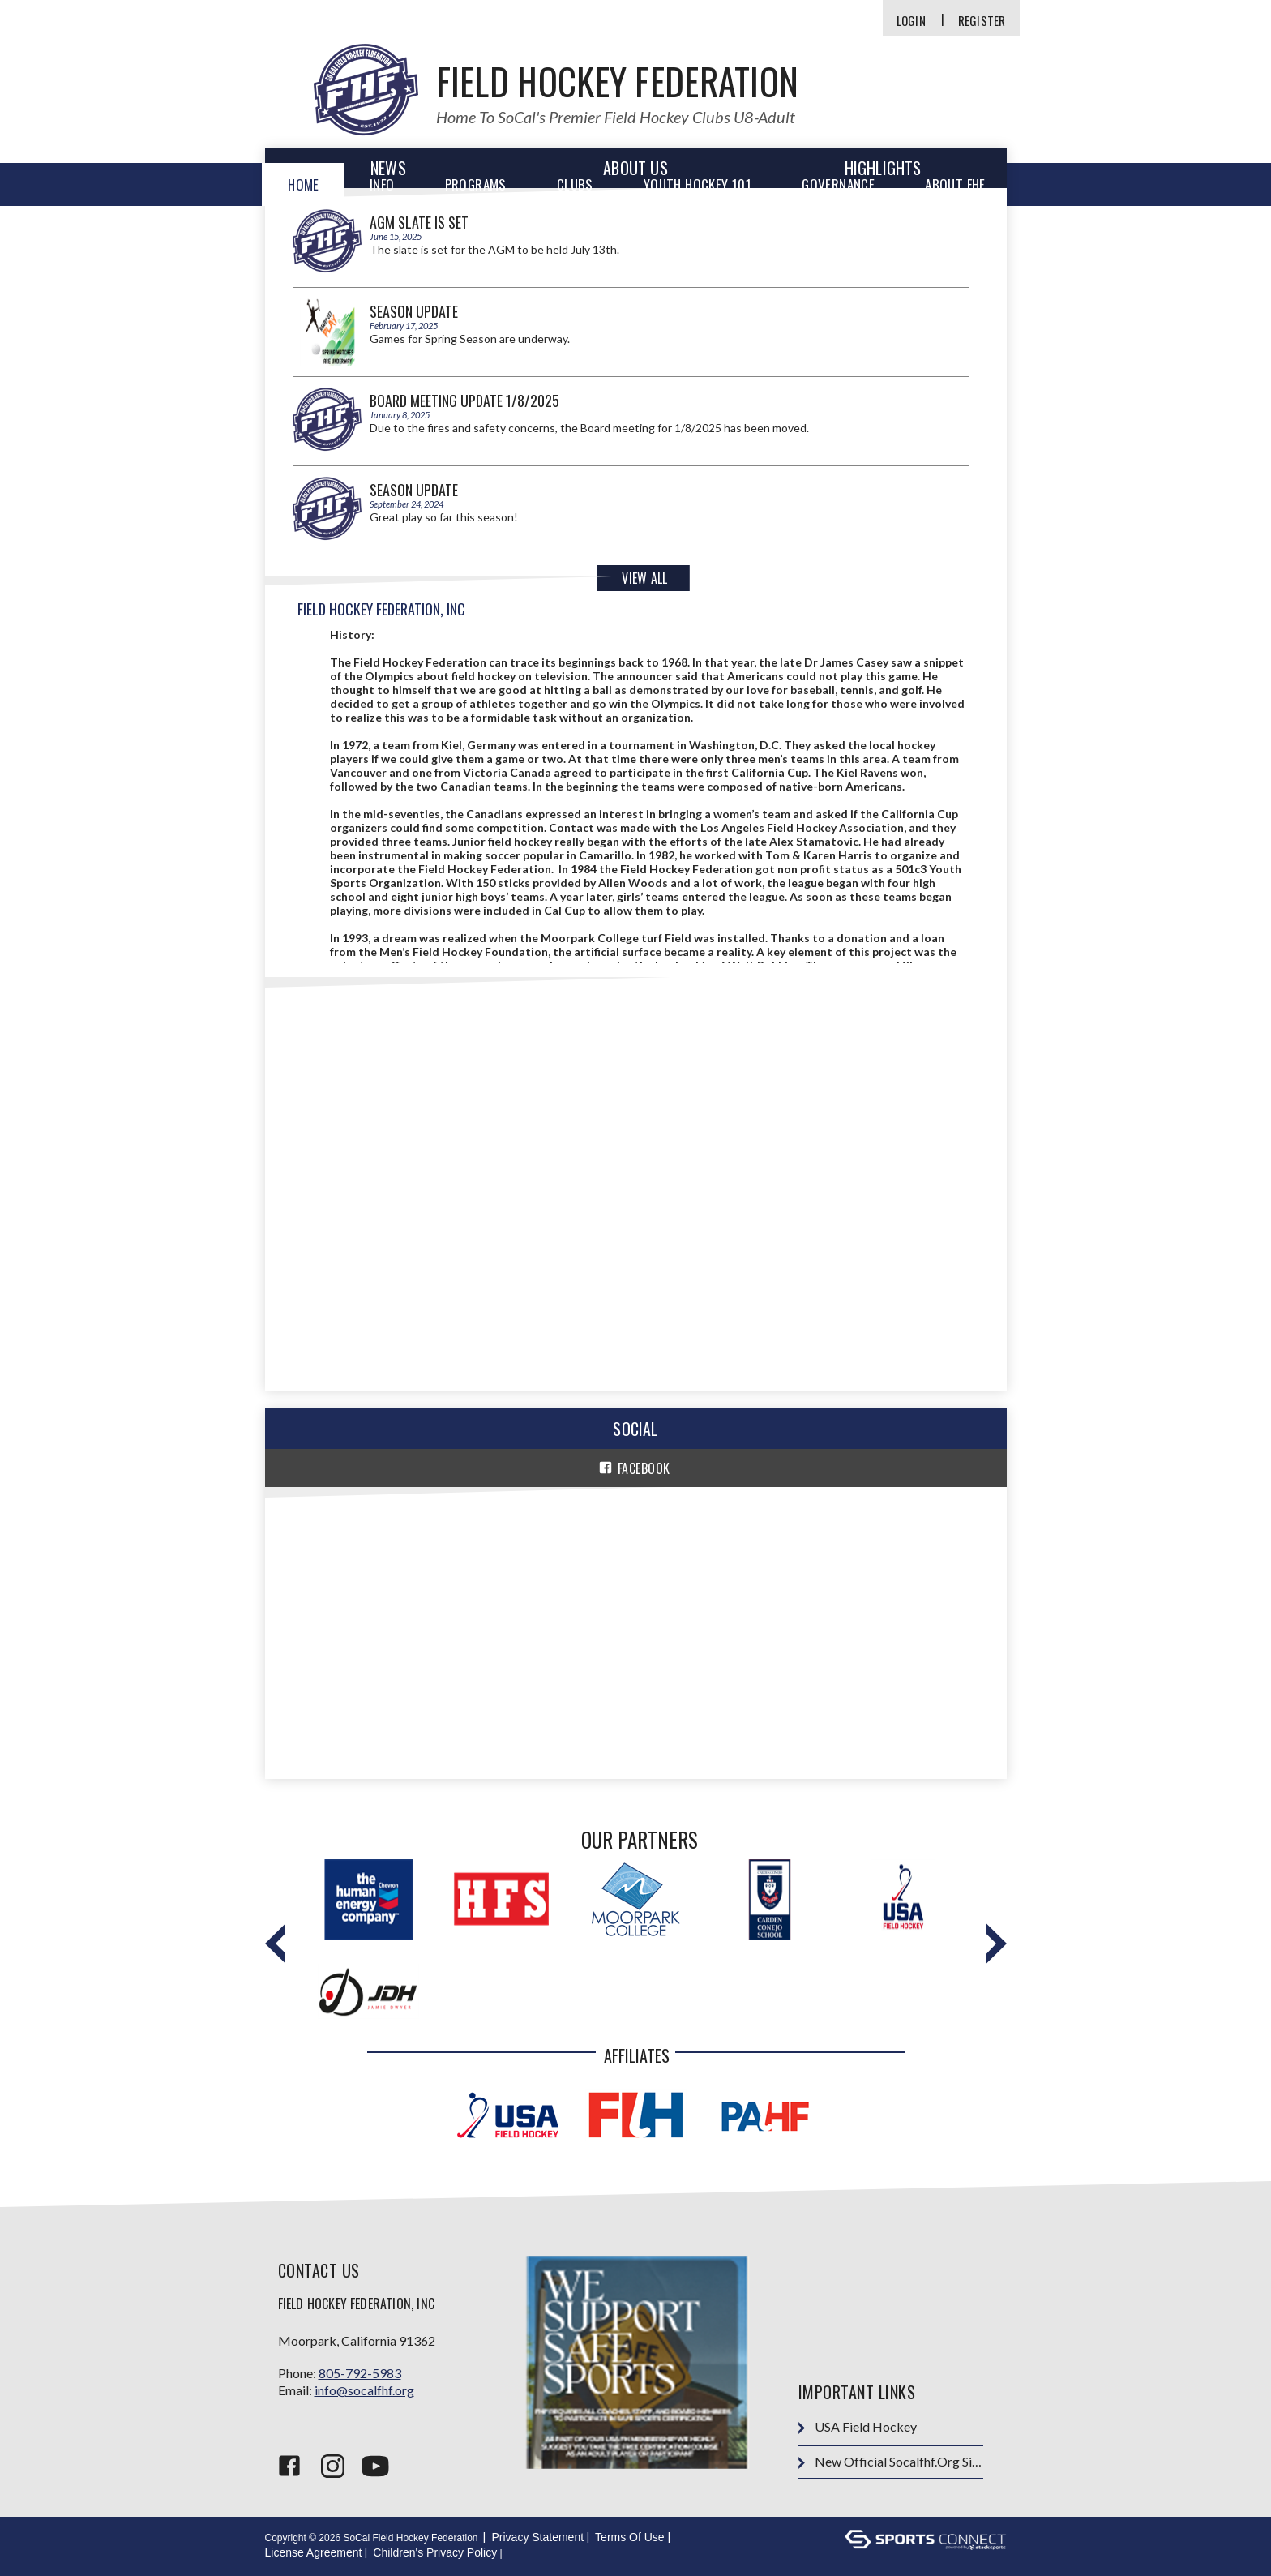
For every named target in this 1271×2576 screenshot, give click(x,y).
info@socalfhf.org (364, 2390)
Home (303, 184)
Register (982, 21)
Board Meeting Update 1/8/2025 (464, 400)
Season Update (414, 311)
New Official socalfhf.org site (890, 2462)
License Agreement (313, 2552)
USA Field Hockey (857, 2427)
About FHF (955, 184)
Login (911, 21)
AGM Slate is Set (419, 222)
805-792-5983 (360, 2373)
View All (644, 578)
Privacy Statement (537, 2537)
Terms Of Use (630, 2537)
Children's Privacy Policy (435, 2552)
